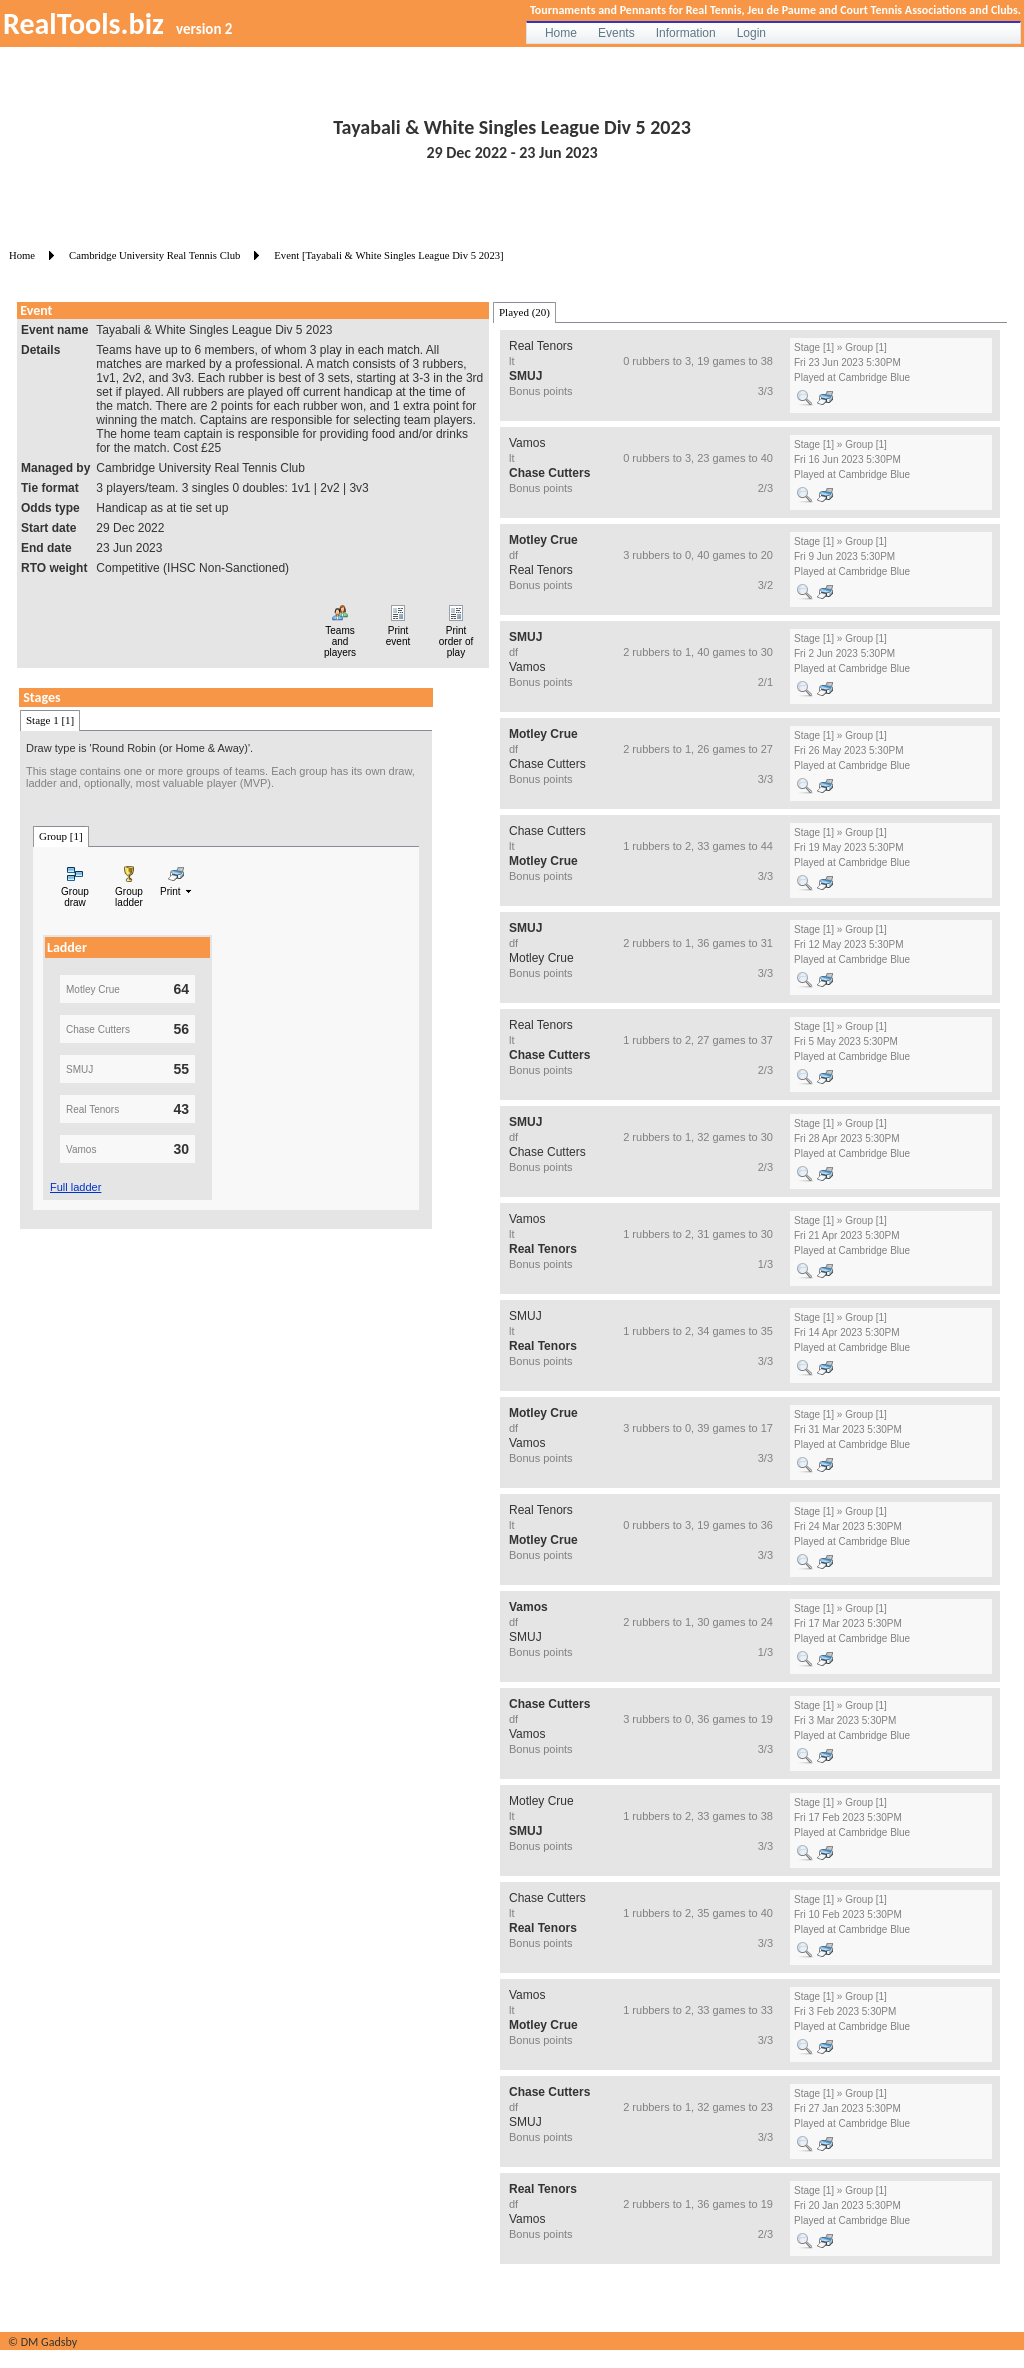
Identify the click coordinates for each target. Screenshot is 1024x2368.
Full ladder (75, 1187)
